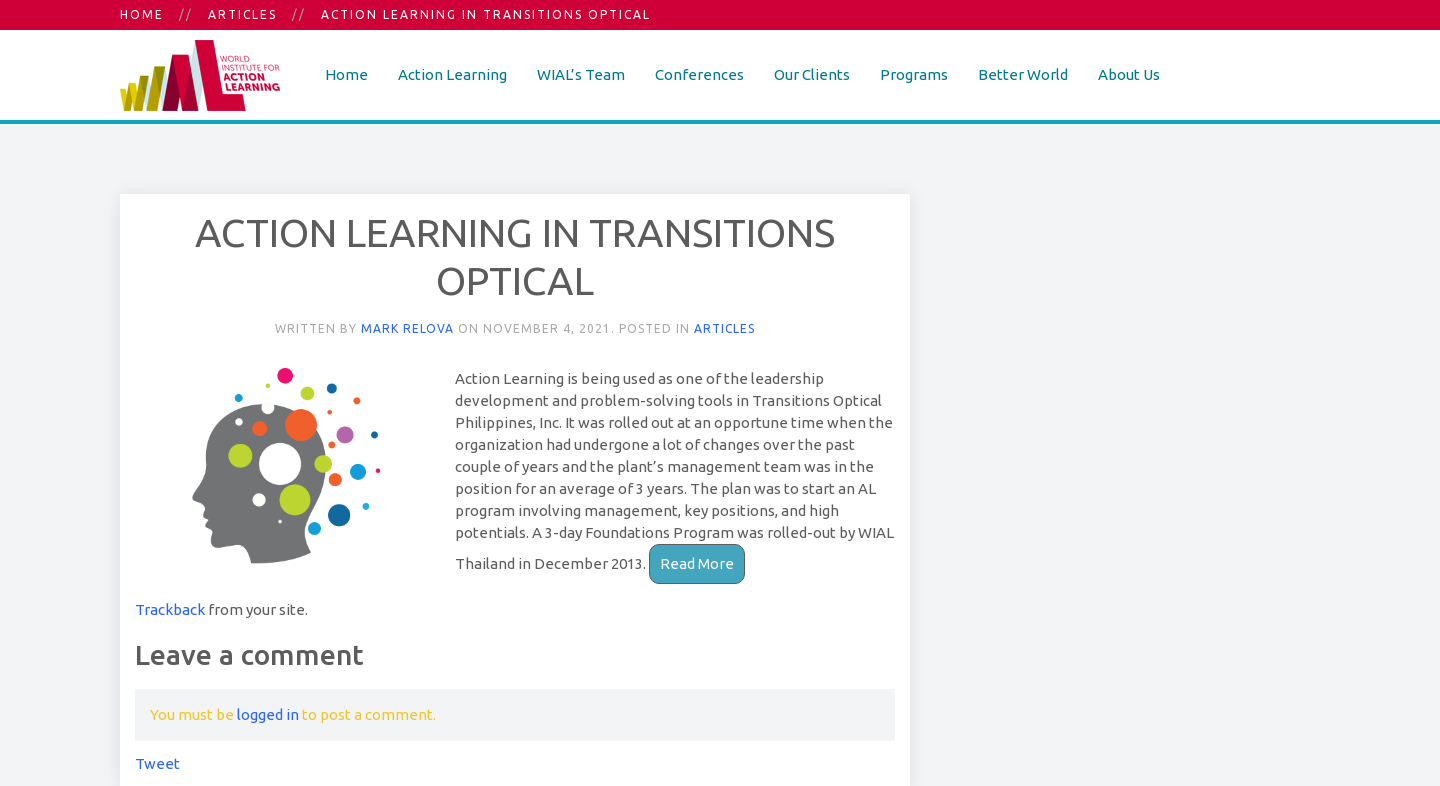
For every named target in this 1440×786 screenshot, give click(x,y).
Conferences (699, 74)
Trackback (170, 609)
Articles (242, 14)
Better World (1023, 74)
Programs (914, 74)
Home (142, 14)
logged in (268, 714)
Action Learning (452, 74)
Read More (697, 563)
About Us (1129, 74)
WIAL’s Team (581, 74)
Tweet (157, 763)
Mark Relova (407, 328)
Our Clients (812, 74)
